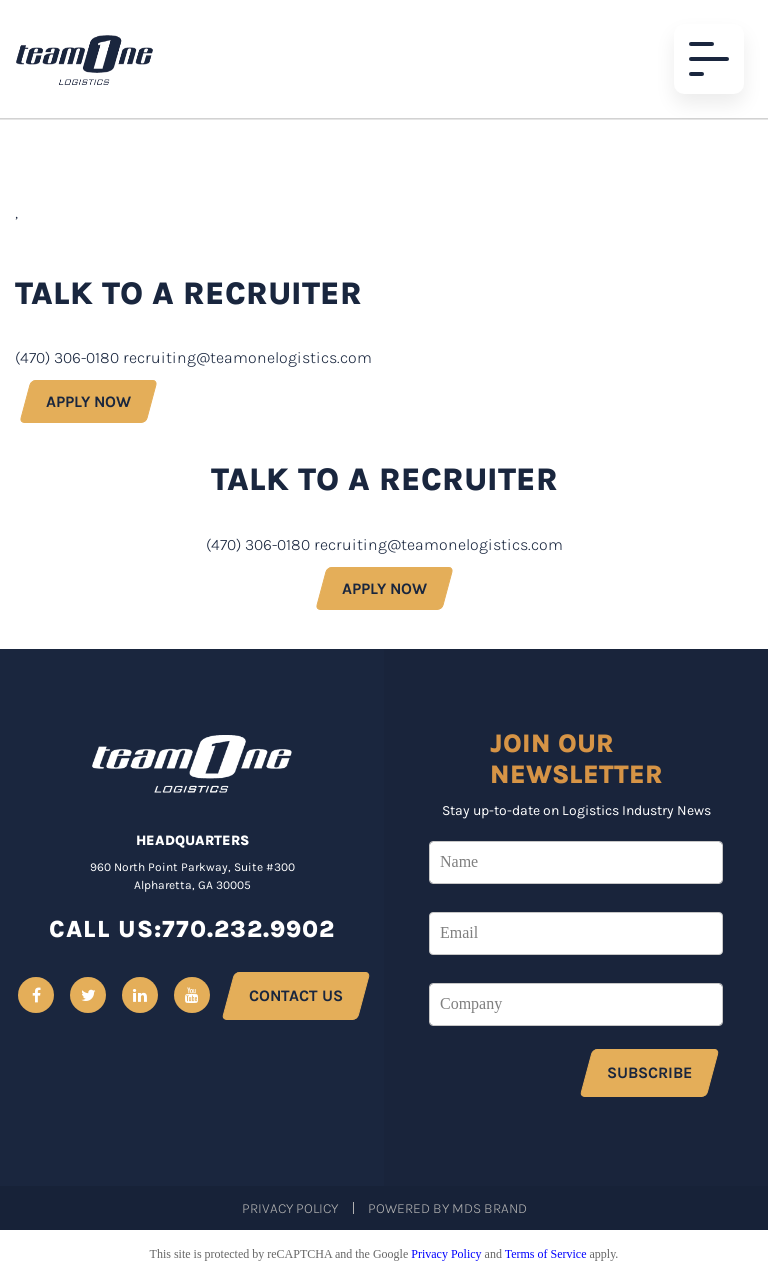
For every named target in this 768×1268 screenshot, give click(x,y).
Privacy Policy (290, 1208)
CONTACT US (296, 995)
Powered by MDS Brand (447, 1208)
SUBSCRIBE (649, 1072)
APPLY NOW (88, 401)
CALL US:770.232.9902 (192, 929)
